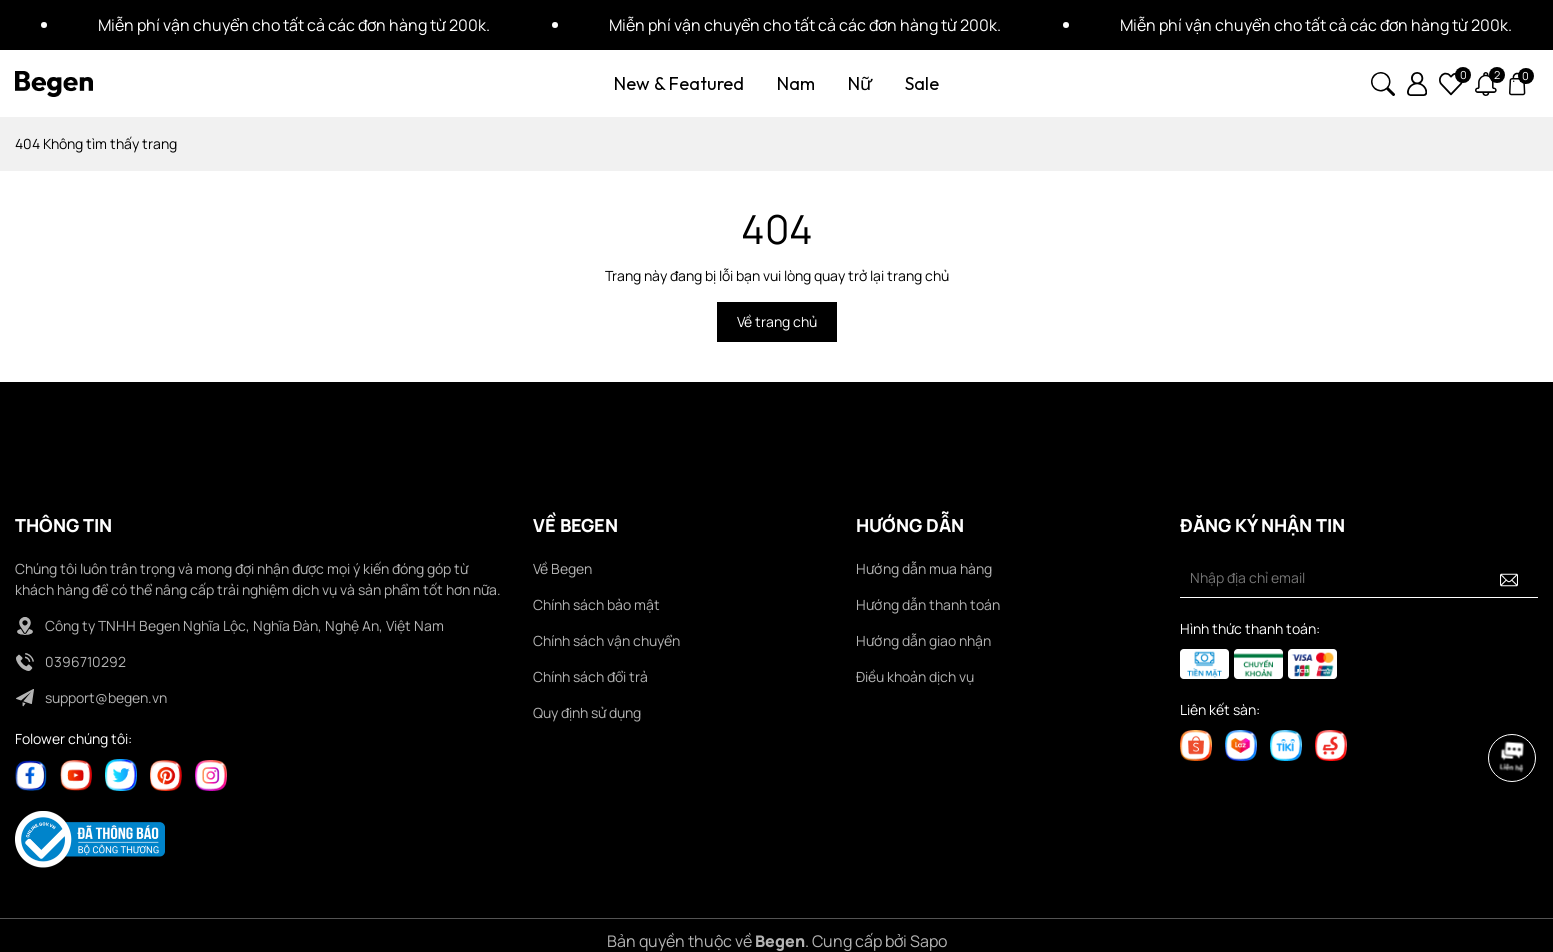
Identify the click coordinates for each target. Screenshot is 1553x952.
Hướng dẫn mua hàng (924, 568)
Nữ (860, 83)
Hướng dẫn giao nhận (923, 640)
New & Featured (679, 83)
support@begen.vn (106, 697)
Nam (796, 83)
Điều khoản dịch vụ (915, 676)
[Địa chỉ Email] (1359, 578)
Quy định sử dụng (587, 712)
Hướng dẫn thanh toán (928, 604)
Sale (922, 83)
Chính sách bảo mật (596, 604)
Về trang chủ (777, 321)
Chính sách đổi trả (590, 676)
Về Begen (562, 568)
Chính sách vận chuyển (606, 640)
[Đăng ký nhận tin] (1509, 578)
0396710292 (85, 661)
